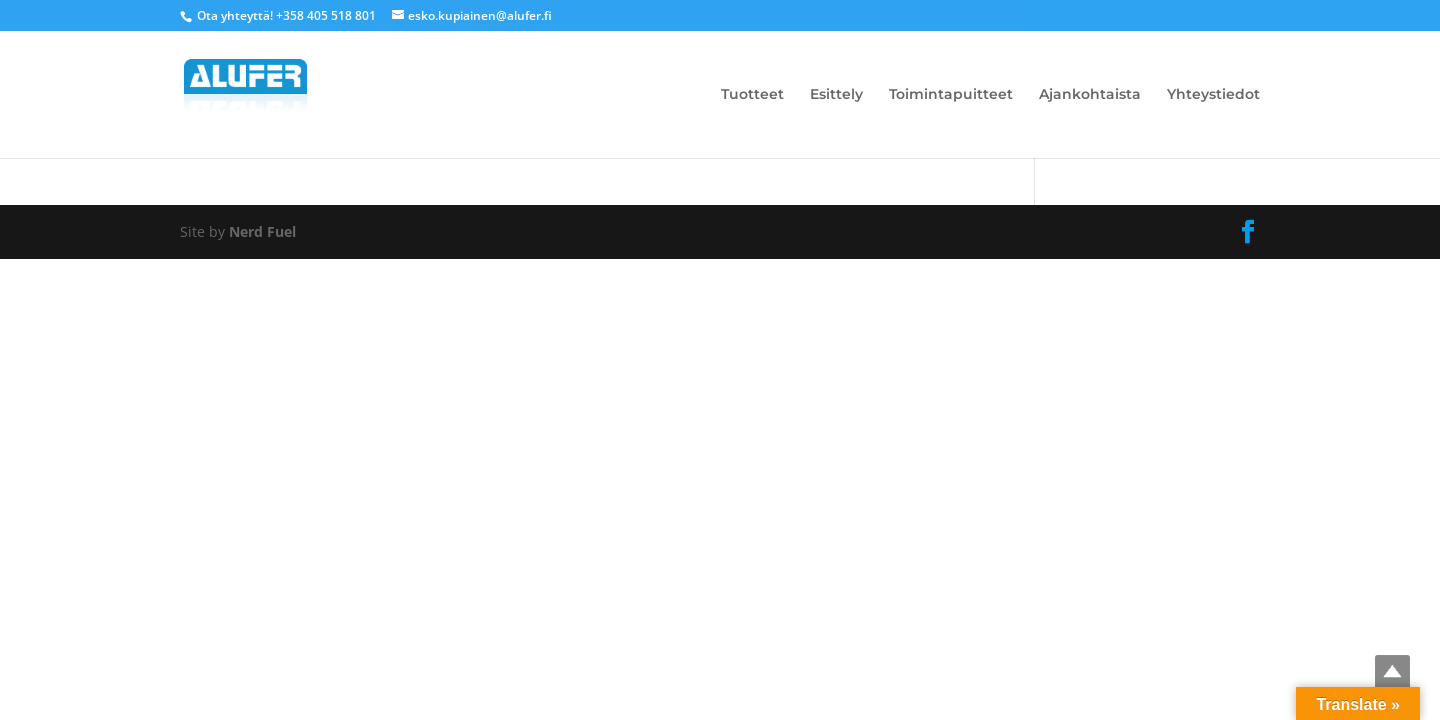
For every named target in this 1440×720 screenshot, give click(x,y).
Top (1392, 672)
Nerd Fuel (262, 231)
